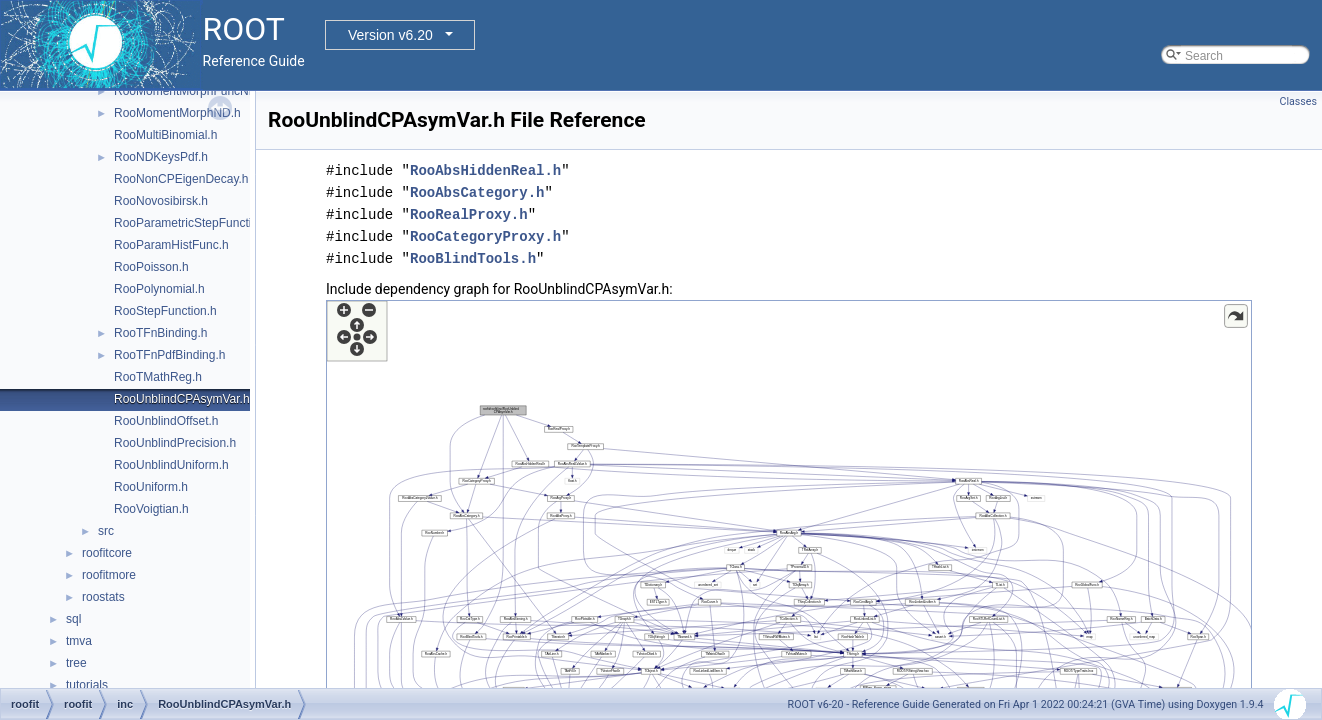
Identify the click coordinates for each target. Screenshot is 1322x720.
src (106, 531)
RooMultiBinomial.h (165, 135)
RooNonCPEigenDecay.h (181, 179)
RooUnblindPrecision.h (175, 443)
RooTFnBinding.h (160, 333)
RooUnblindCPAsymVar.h (182, 399)
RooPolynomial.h (159, 289)
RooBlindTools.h (473, 258)
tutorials (87, 685)
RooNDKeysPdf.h (161, 157)
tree (76, 663)
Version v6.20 (390, 35)
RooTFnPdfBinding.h (169, 355)
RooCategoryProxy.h (485, 236)
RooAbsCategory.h (477, 192)
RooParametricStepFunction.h (194, 223)
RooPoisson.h (151, 267)
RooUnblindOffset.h (166, 421)
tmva (79, 641)
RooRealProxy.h (469, 214)
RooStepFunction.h (165, 311)
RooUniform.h (151, 487)
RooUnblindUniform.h (171, 465)
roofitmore (109, 575)
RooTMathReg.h (158, 377)
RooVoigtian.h (151, 509)
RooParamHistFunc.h (171, 245)
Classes (1298, 101)
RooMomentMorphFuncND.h (190, 91)
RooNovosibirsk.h (161, 201)
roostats (103, 597)
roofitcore (107, 553)
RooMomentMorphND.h (177, 113)
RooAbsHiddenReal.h (485, 170)
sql (73, 619)
